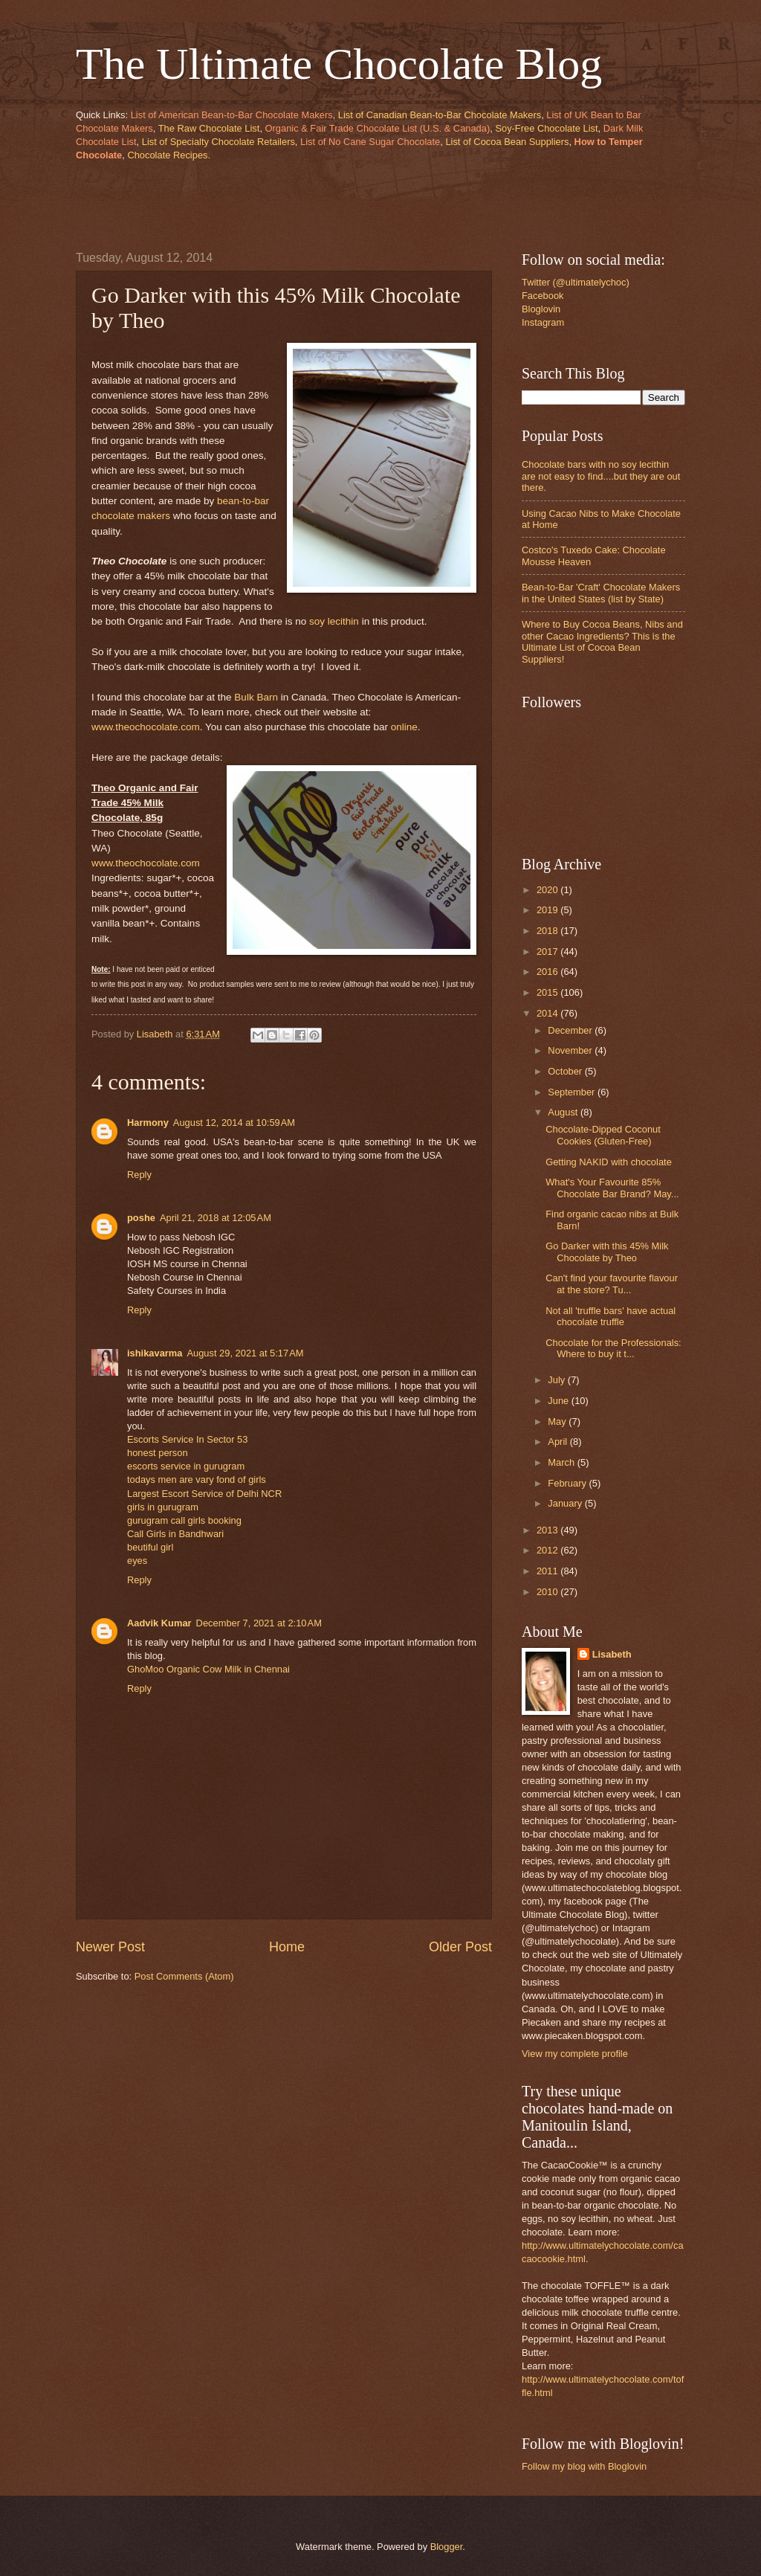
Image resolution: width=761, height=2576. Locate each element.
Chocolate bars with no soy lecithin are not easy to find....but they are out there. (601, 476)
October (566, 1071)
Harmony (148, 1122)
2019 (548, 909)
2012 (548, 1550)
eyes (137, 1560)
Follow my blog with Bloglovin (584, 2466)
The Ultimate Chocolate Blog (339, 63)
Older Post (460, 1946)
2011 (548, 1571)
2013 (548, 1530)
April (558, 1441)
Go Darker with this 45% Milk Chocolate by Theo (606, 1251)
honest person (157, 1452)
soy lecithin (334, 621)
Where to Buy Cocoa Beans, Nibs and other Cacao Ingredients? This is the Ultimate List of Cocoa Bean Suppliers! (602, 641)
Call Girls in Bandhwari (175, 1533)
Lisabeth (612, 1654)
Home (287, 1946)
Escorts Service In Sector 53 (187, 1439)
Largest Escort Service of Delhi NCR (204, 1493)
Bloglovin (541, 309)
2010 (548, 1591)
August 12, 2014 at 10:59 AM (234, 1122)
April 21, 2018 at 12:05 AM (215, 1217)
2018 (548, 930)
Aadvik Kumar (159, 1623)
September (573, 1092)
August (564, 1112)
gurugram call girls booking (184, 1520)
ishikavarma (154, 1353)
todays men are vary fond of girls (196, 1479)
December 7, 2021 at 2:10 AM (259, 1623)
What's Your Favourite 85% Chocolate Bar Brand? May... (612, 1187)
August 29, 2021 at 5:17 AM (245, 1353)
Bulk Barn (256, 697)
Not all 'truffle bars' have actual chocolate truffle (610, 1316)
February (568, 1483)
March (562, 1462)
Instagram (543, 322)
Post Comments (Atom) (184, 1976)
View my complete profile (575, 2053)
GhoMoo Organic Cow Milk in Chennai (208, 1669)
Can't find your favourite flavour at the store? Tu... (611, 1283)
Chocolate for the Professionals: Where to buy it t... (613, 1348)
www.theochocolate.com (145, 726)
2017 (548, 951)
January (566, 1503)
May (558, 1421)
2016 (548, 971)
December (571, 1030)
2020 (548, 889)
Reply (139, 1174)
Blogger (446, 2546)
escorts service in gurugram (186, 1466)
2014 (548, 1013)
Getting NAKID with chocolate (608, 1162)
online (404, 726)
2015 (548, 992)
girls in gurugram (162, 1507)
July (557, 1379)
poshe (141, 1217)
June (559, 1400)
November (571, 1050)
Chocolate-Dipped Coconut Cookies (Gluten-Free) (603, 1135)
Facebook (543, 295)
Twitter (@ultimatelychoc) (575, 282)
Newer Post (110, 1946)
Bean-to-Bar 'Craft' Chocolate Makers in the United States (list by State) (601, 593)
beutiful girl (150, 1547)
